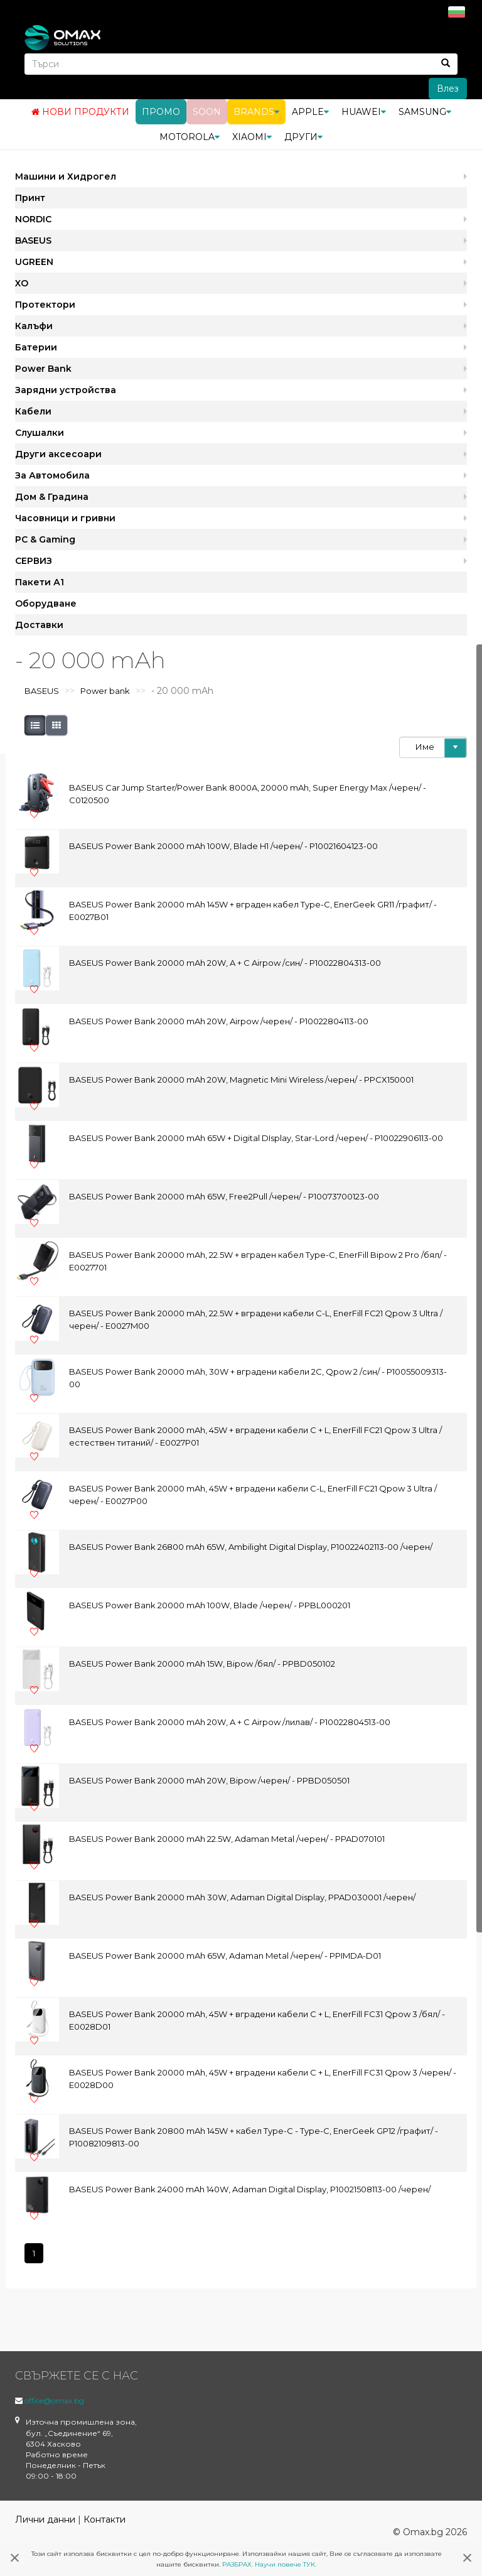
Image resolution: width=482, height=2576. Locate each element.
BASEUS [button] (33, 240)
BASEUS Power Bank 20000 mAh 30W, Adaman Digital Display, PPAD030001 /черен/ (242, 1897)
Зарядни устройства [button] (65, 390)
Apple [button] (310, 111)
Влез (448, 88)
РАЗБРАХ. (237, 2564)
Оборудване (46, 603)
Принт (30, 197)
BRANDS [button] (256, 111)
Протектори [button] (45, 304)
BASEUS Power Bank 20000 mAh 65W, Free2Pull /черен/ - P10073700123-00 (224, 1196)
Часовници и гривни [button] (65, 518)
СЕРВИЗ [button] (33, 560)
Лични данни (45, 2519)
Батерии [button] (36, 347)
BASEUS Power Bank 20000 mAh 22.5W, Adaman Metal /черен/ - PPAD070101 (227, 1839)
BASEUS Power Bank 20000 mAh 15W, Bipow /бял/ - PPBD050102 (202, 1664)
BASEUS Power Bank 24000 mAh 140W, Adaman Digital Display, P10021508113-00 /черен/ (250, 2189)
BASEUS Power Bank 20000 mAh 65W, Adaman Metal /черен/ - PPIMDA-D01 (225, 1956)
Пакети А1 (39, 582)
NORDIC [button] (33, 219)
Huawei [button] (363, 111)
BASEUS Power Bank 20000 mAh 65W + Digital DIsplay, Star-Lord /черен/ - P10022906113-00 (256, 1138)
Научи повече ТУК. (285, 2564)
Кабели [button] (33, 411)
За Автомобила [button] (52, 475)
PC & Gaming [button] (45, 539)
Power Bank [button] (43, 368)
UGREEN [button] (34, 262)
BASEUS (41, 691)
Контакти (104, 2519)
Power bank (105, 691)
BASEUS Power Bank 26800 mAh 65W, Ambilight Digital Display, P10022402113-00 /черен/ (250, 1547)
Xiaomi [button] (252, 137)
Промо (161, 111)
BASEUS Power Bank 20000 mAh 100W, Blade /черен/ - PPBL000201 (209, 1605)
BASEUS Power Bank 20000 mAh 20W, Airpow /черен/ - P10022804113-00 (218, 1021)
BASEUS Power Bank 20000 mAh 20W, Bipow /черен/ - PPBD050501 (209, 1780)
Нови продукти (80, 111)
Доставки (39, 624)
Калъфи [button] (34, 326)
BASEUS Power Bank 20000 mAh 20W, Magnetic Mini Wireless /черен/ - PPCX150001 (241, 1079)
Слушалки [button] (39, 432)
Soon (207, 111)
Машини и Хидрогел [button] (65, 176)
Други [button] (303, 137)
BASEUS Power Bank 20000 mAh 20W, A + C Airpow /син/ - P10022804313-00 (225, 963)
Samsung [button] (425, 111)
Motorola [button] (189, 137)
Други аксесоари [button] (58, 454)
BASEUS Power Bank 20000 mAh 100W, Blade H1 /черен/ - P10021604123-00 (223, 846)
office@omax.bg (54, 2400)
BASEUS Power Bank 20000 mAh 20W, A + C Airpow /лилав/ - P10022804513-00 (229, 1722)
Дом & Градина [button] (51, 496)
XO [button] (21, 283)
